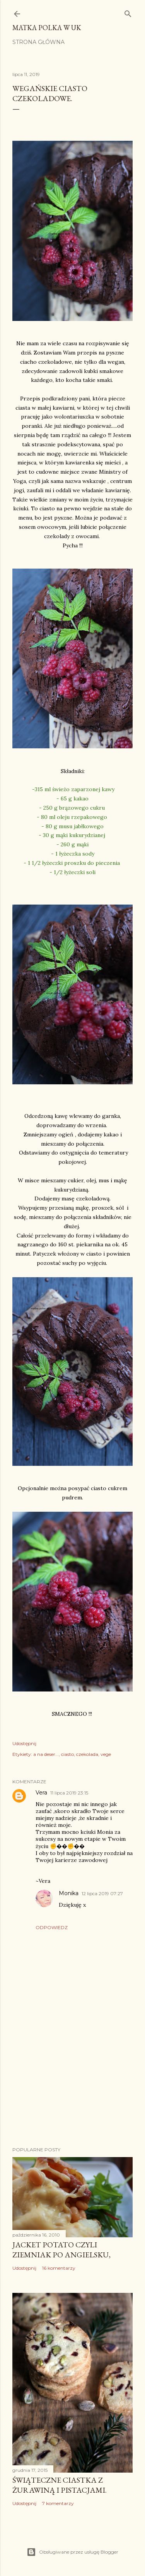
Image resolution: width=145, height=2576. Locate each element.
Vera (41, 1792)
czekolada (87, 1754)
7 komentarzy (58, 2503)
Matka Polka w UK (46, 27)
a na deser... (46, 1754)
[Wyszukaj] (128, 12)
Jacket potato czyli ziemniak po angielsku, (61, 2250)
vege (106, 1754)
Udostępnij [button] (24, 1743)
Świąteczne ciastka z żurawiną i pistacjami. (59, 2485)
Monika (68, 1893)
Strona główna (38, 42)
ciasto (67, 1754)
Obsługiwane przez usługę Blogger (72, 2552)
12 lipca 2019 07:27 (102, 1893)
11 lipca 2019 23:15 (69, 1793)
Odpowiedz (52, 1927)
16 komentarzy (58, 2268)
